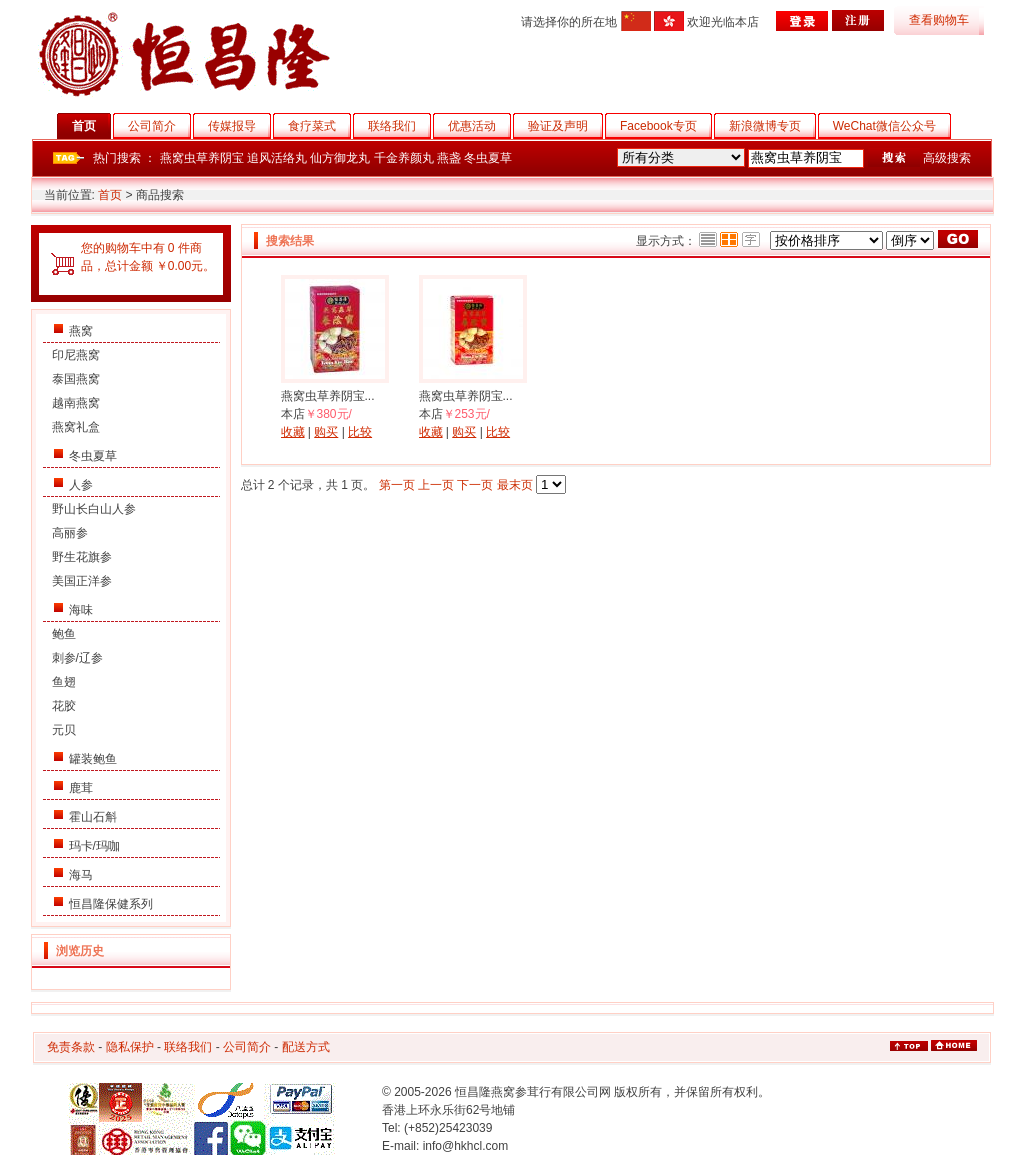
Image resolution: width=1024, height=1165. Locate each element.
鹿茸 (81, 788)
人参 (81, 485)
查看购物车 (939, 20)
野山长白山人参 (94, 509)
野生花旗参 (82, 557)
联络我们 (399, 126)
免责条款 (71, 1047)
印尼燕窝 (76, 355)
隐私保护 (130, 1047)
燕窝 (81, 331)
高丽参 (70, 533)
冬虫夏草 (488, 158)
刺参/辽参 (77, 658)
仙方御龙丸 (340, 158)
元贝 (64, 730)
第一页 (397, 485)
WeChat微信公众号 (892, 126)
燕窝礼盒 (76, 427)
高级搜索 (947, 158)
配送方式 (306, 1047)
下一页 (475, 485)
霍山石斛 (93, 817)
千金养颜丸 (404, 158)
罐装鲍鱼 (93, 759)
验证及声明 (565, 126)
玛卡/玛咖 (94, 846)
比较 (360, 432)
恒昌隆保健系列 (111, 904)
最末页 (515, 485)
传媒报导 (239, 126)
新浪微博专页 (772, 126)
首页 (91, 126)
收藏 (293, 432)
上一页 (436, 485)
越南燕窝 (76, 403)
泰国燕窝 (76, 379)
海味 (81, 610)
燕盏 (449, 158)
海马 (81, 875)
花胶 (64, 706)
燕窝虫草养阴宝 (202, 158)
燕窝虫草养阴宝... (328, 396)
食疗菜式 (319, 126)
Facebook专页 (666, 126)
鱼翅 (64, 682)
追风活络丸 (277, 158)
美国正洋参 (82, 581)
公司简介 (159, 126)
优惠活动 (479, 126)
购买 (326, 432)
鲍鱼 (64, 634)
